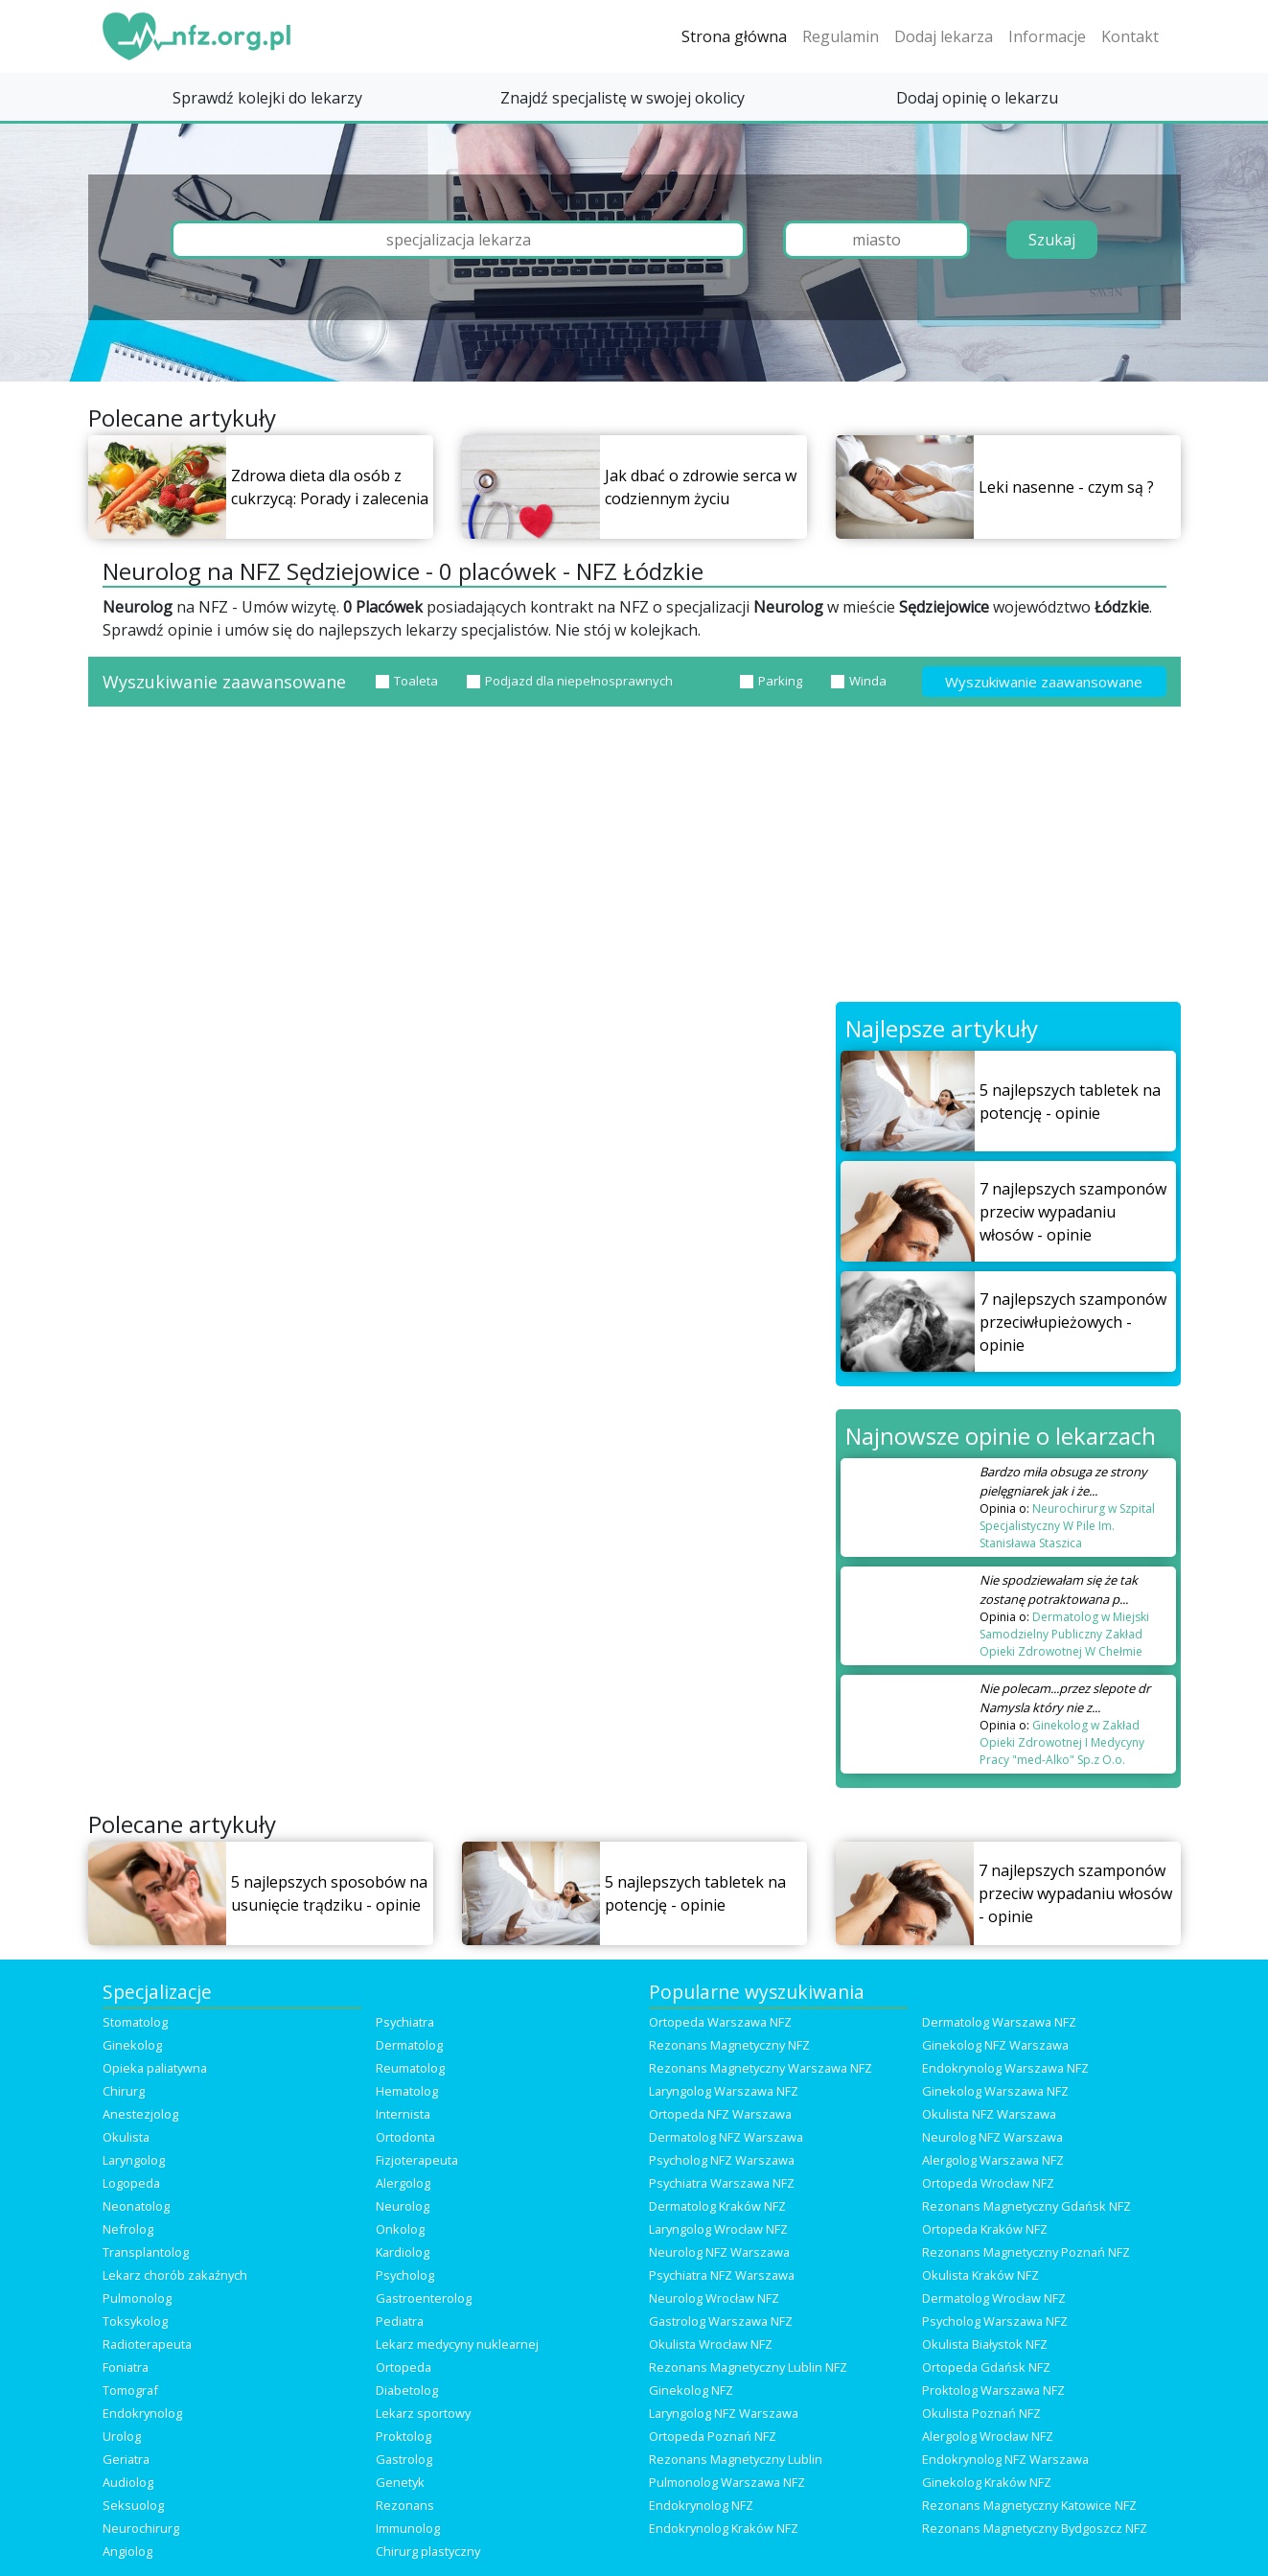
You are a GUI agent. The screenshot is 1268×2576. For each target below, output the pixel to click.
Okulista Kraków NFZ (980, 2275)
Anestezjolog (140, 2114)
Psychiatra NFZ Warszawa (722, 2275)
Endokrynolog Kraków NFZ (723, 2528)
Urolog (122, 2436)
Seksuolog (133, 2505)
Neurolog (402, 2206)
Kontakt (1130, 36)
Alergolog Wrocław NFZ (987, 2436)
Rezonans (405, 2505)
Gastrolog (404, 2459)
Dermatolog (409, 2045)
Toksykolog (135, 2321)
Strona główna (734, 36)
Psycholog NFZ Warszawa (722, 2160)
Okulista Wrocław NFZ (710, 2344)
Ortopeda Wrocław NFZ (988, 2183)
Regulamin (840, 36)
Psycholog (405, 2275)
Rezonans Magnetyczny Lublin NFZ (748, 2367)
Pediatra (400, 2321)
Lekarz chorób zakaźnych (175, 2275)
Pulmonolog (137, 2298)
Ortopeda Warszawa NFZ (720, 2022)
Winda (859, 680)
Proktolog (403, 2436)
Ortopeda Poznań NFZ (712, 2436)
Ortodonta (405, 2137)
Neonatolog (136, 2206)
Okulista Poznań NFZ (981, 2413)
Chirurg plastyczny (428, 2551)
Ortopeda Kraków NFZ (985, 2229)
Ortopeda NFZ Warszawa (720, 2114)
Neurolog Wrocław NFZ (714, 2298)
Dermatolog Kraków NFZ (717, 2206)
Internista (403, 2114)
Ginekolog (132, 2045)
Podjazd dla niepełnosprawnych (570, 680)
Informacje (1047, 36)
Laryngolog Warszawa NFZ (723, 2091)
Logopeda (131, 2183)
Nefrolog (128, 2229)
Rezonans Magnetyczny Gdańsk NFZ (1026, 2206)
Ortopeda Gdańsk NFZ (986, 2367)
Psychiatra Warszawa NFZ (722, 2183)
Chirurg (124, 2091)
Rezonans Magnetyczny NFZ (729, 2045)
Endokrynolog (142, 2413)
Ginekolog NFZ (691, 2390)
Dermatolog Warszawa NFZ (999, 2022)
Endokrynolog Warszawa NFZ (1005, 2068)
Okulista (126, 2137)
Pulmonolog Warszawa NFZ (727, 2482)
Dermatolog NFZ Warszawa (726, 2137)
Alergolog (403, 2183)
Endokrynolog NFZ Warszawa (1005, 2459)
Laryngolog (134, 2160)
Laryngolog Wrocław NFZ (718, 2229)
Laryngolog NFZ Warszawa (723, 2413)
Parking (771, 680)
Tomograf (130, 2390)
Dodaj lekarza (943, 36)
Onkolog (400, 2229)
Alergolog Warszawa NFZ (993, 2160)
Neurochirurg (141, 2528)
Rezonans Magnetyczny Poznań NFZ (1026, 2252)
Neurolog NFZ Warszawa (992, 2137)
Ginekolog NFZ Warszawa (995, 2045)
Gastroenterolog (424, 2298)
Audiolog (128, 2482)
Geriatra (126, 2459)
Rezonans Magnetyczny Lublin (735, 2459)
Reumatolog (410, 2068)
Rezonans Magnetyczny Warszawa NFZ (760, 2068)
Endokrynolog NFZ (701, 2505)
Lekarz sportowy (423, 2413)
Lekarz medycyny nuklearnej (457, 2344)
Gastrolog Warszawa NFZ (721, 2321)
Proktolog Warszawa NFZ (993, 2390)
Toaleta (407, 680)
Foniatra (126, 2367)
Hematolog (407, 2091)
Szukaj (1051, 239)
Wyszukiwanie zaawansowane (1043, 681)
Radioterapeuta (147, 2344)
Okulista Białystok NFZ (985, 2344)
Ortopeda (403, 2367)
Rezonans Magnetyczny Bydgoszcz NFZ (1034, 2528)
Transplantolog (146, 2252)
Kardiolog (402, 2252)
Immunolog (408, 2528)
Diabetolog (407, 2390)
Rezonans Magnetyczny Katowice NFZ (1029, 2505)
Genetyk (400, 2482)
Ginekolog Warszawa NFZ (995, 2091)
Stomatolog (135, 2022)
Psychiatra (405, 2022)
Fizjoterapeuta (417, 2160)
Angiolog (127, 2551)
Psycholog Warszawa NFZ (995, 2321)
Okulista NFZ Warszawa (989, 2114)
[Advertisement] (634, 858)
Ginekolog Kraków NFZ (986, 2482)
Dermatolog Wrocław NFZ (994, 2298)
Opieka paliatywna (155, 2068)
